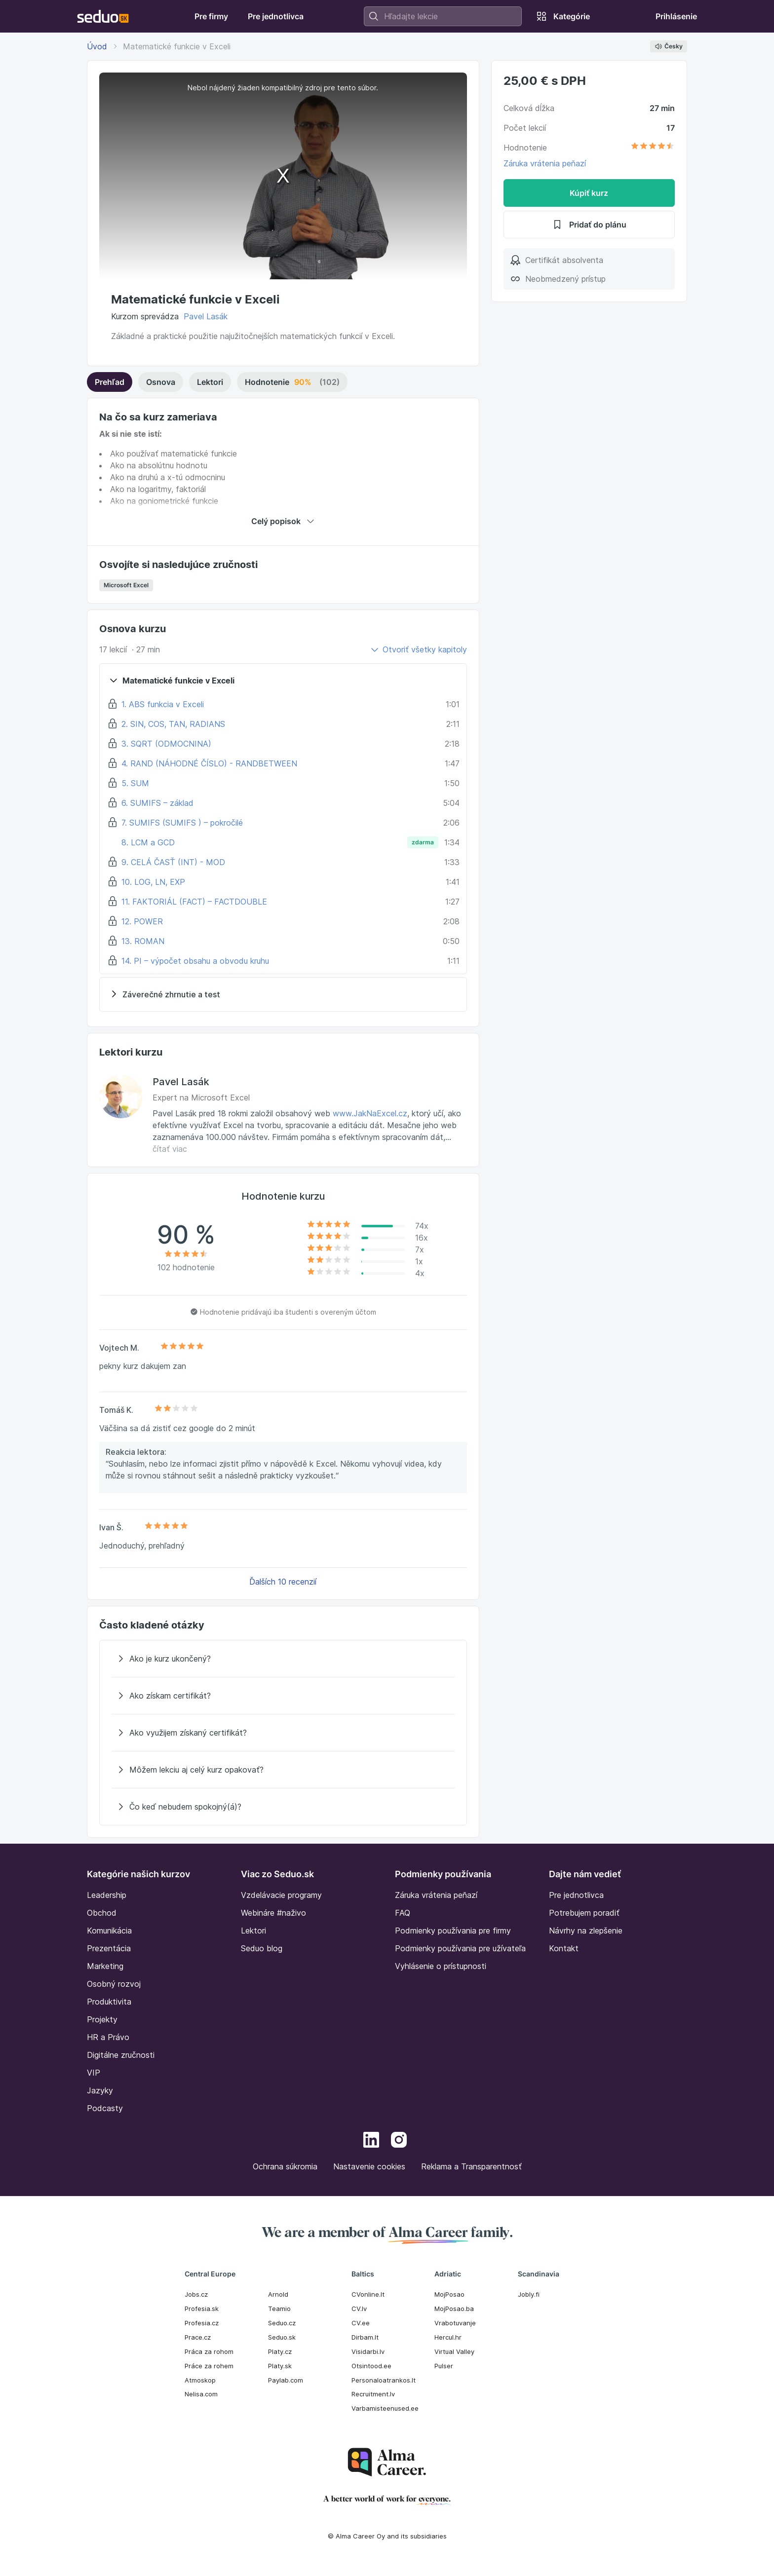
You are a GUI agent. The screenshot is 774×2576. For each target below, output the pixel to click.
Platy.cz (280, 2351)
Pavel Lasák (206, 316)
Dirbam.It (365, 2337)
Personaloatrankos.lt (383, 2380)
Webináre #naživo (273, 1913)
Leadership (106, 1895)
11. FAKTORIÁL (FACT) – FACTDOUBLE (194, 902)
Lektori (210, 382)
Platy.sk (280, 2366)
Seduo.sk (282, 2337)
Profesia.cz (202, 2323)
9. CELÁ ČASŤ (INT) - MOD (173, 862)
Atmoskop (200, 2380)
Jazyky (100, 2090)
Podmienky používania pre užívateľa (460, 1948)
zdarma (423, 842)
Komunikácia (109, 1930)
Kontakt (564, 1948)
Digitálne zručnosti (121, 2055)
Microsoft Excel (126, 585)
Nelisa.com (201, 2394)
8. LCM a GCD (148, 842)
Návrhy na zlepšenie (585, 1930)
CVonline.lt (368, 2294)
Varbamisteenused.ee (385, 2408)
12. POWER (142, 921)
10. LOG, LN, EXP (153, 882)
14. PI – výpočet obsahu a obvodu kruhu (195, 961)
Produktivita (109, 2002)
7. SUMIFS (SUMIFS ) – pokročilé (182, 823)
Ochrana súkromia (285, 2166)
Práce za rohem (209, 2366)
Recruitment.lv (373, 2394)
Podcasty (105, 2108)
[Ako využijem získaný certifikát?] (283, 1732)
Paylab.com (285, 2380)
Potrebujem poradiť (584, 1913)
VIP (93, 2073)
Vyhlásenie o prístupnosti (440, 1966)
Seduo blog (261, 1948)
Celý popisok (282, 521)
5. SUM (135, 783)
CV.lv (359, 2308)
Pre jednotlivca (576, 1895)
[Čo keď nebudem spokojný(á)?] (283, 1806)
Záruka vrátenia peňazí (544, 163)
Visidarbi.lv (368, 2351)
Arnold (278, 2294)
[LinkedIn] (371, 2141)
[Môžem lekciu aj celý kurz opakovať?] (283, 1769)
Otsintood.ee (371, 2366)
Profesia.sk (202, 2308)
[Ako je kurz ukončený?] (283, 1658)
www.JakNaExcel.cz (370, 1113)
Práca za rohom (209, 2351)
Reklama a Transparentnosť (471, 2166)
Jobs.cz (196, 2294)
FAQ (402, 1913)
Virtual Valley (454, 2351)
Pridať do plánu (588, 224)
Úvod (97, 46)
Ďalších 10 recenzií (282, 1582)
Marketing (105, 1966)
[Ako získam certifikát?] (283, 1695)
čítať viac (170, 1149)
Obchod (101, 1913)
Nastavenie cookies (369, 2166)
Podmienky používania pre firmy (453, 1930)
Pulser (443, 2366)
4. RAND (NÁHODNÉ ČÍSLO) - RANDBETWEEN (209, 763)
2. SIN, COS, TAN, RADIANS (173, 724)
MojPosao (449, 2294)
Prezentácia (109, 1948)
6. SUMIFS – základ (157, 803)
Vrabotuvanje (455, 2323)
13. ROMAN (142, 941)
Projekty (102, 2019)
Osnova (160, 382)
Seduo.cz (282, 2323)
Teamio (279, 2308)
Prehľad (109, 382)
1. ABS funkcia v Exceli (162, 704)
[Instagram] (399, 2141)
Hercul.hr (448, 2337)
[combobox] (443, 16)
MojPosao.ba (454, 2308)
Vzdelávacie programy (281, 1895)
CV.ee (360, 2323)
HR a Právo (108, 2037)
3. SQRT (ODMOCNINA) (166, 744)
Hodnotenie (292, 382)
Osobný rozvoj (114, 1984)
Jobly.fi (529, 2294)
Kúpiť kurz (589, 193)
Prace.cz (198, 2337)
